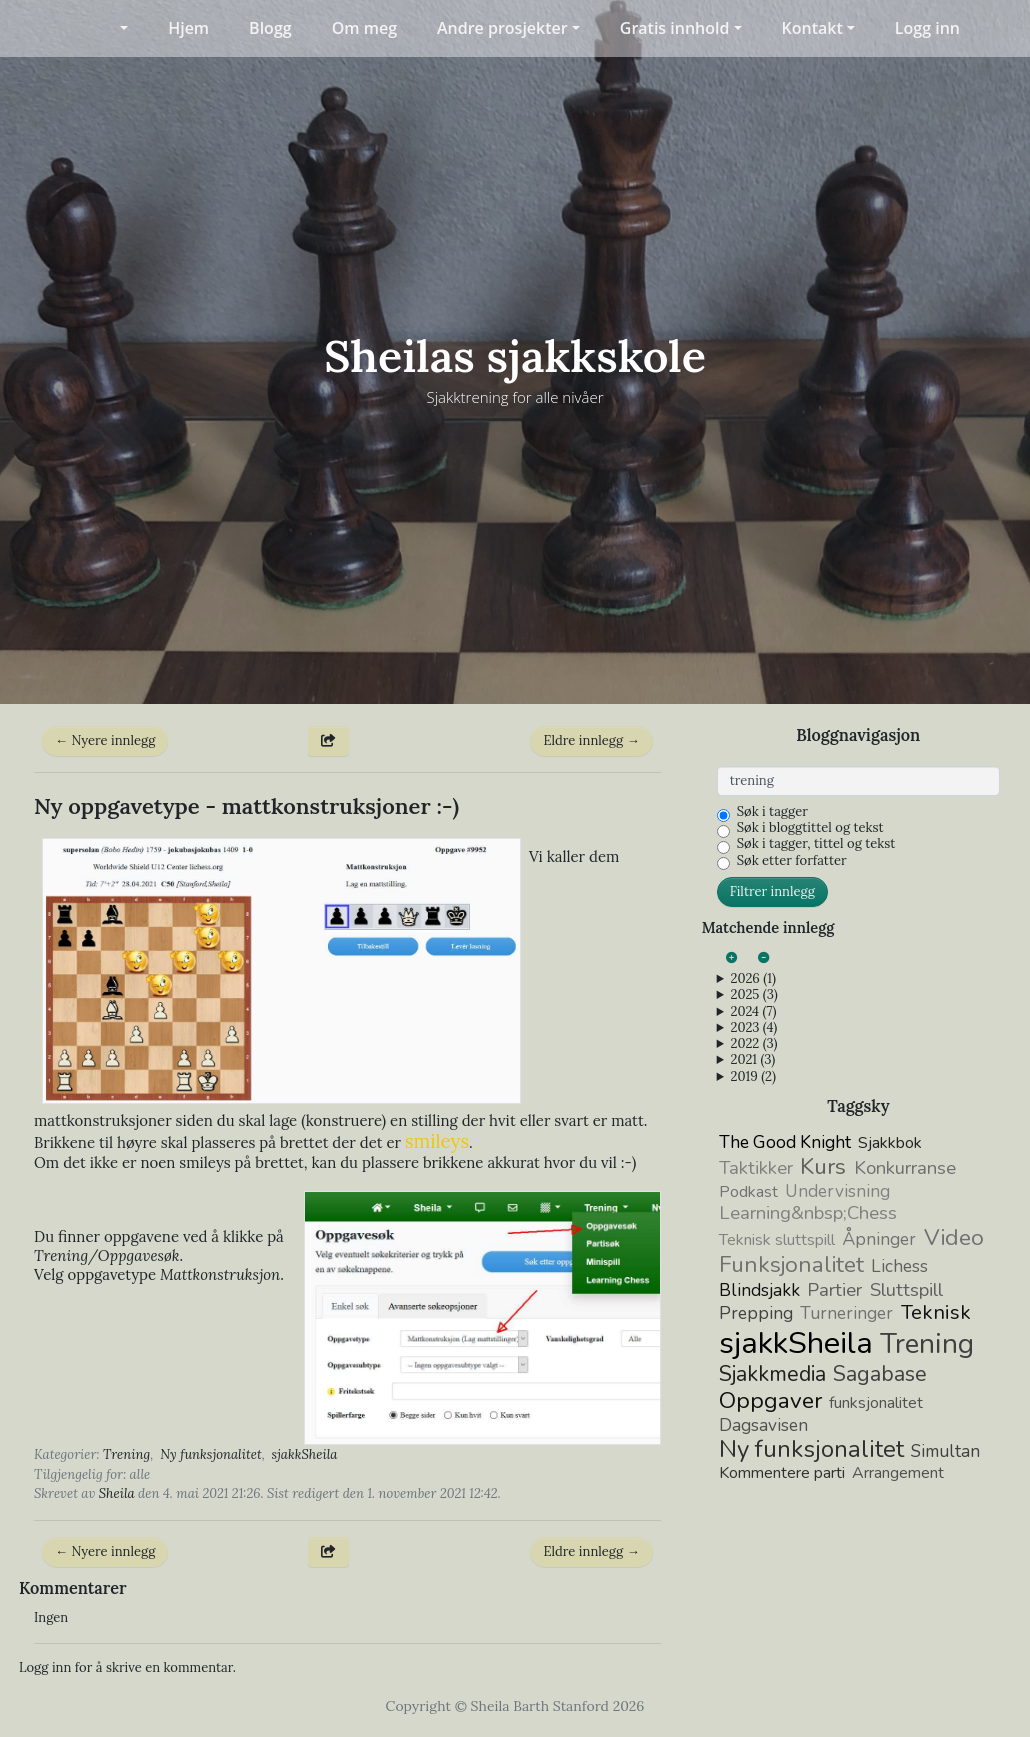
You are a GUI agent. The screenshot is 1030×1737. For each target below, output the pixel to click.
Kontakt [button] (812, 28)
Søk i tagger (772, 812)
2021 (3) (752, 1060)
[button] (111, 28)
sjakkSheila (305, 1454)
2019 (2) (753, 1077)
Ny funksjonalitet (210, 1454)
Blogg (270, 28)
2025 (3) (753, 995)
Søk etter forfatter (792, 861)
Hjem (188, 28)
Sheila (117, 1493)
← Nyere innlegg (105, 740)
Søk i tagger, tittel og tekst (816, 844)
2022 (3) (753, 1044)
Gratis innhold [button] (675, 28)
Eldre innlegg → (591, 740)
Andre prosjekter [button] (502, 28)
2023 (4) (753, 1028)
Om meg (364, 28)
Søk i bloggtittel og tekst (810, 828)
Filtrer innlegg (772, 891)
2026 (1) (753, 979)
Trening (126, 1454)
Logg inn (927, 28)
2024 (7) (753, 1012)
